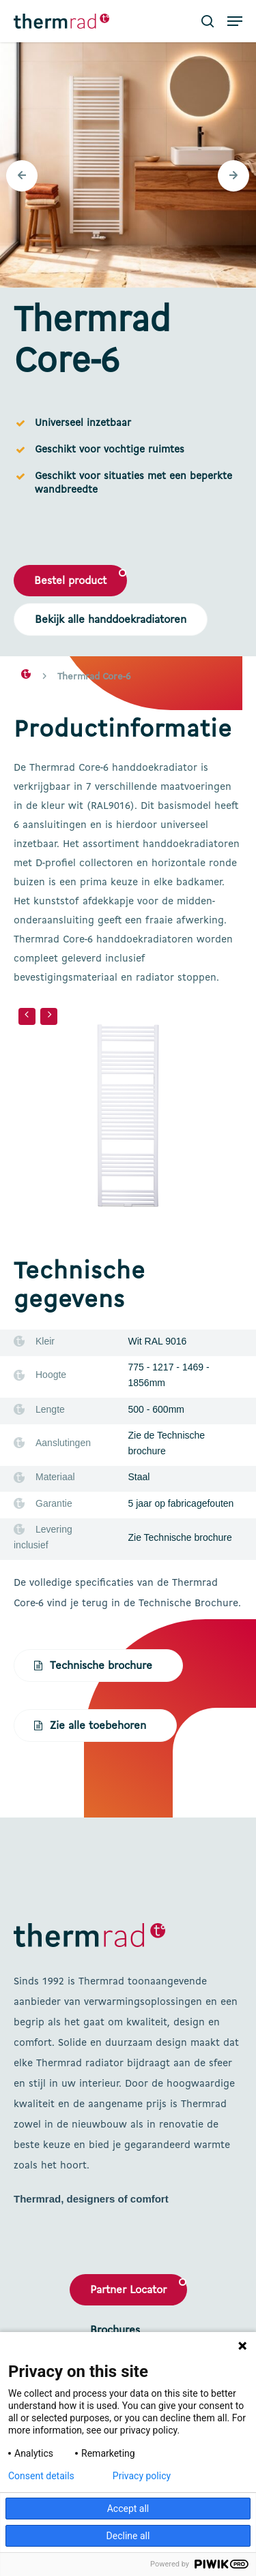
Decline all (128, 2535)
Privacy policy (142, 2475)
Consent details (41, 2475)
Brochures (115, 2330)
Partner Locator (128, 2290)
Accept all (128, 2508)
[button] (234, 21)
